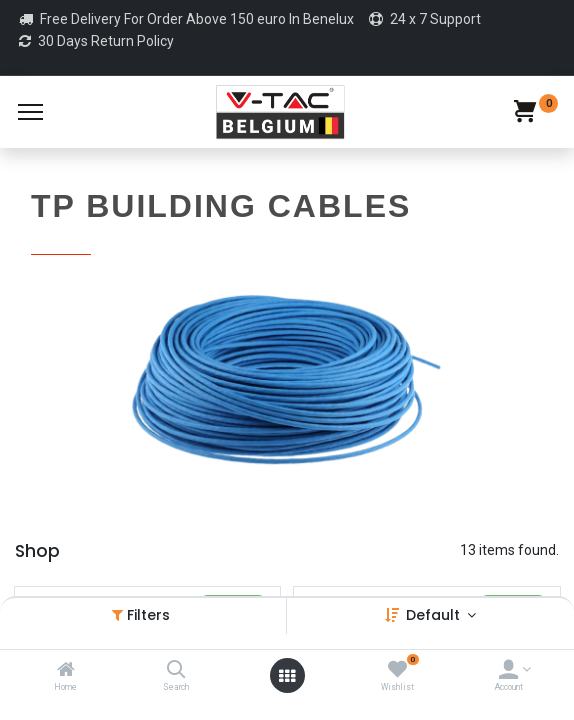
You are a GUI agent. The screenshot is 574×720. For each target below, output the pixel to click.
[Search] (176, 671)
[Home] (66, 671)
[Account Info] (508, 671)
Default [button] (435, 615)
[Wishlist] (397, 671)
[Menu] (30, 112)
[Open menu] (287, 676)
